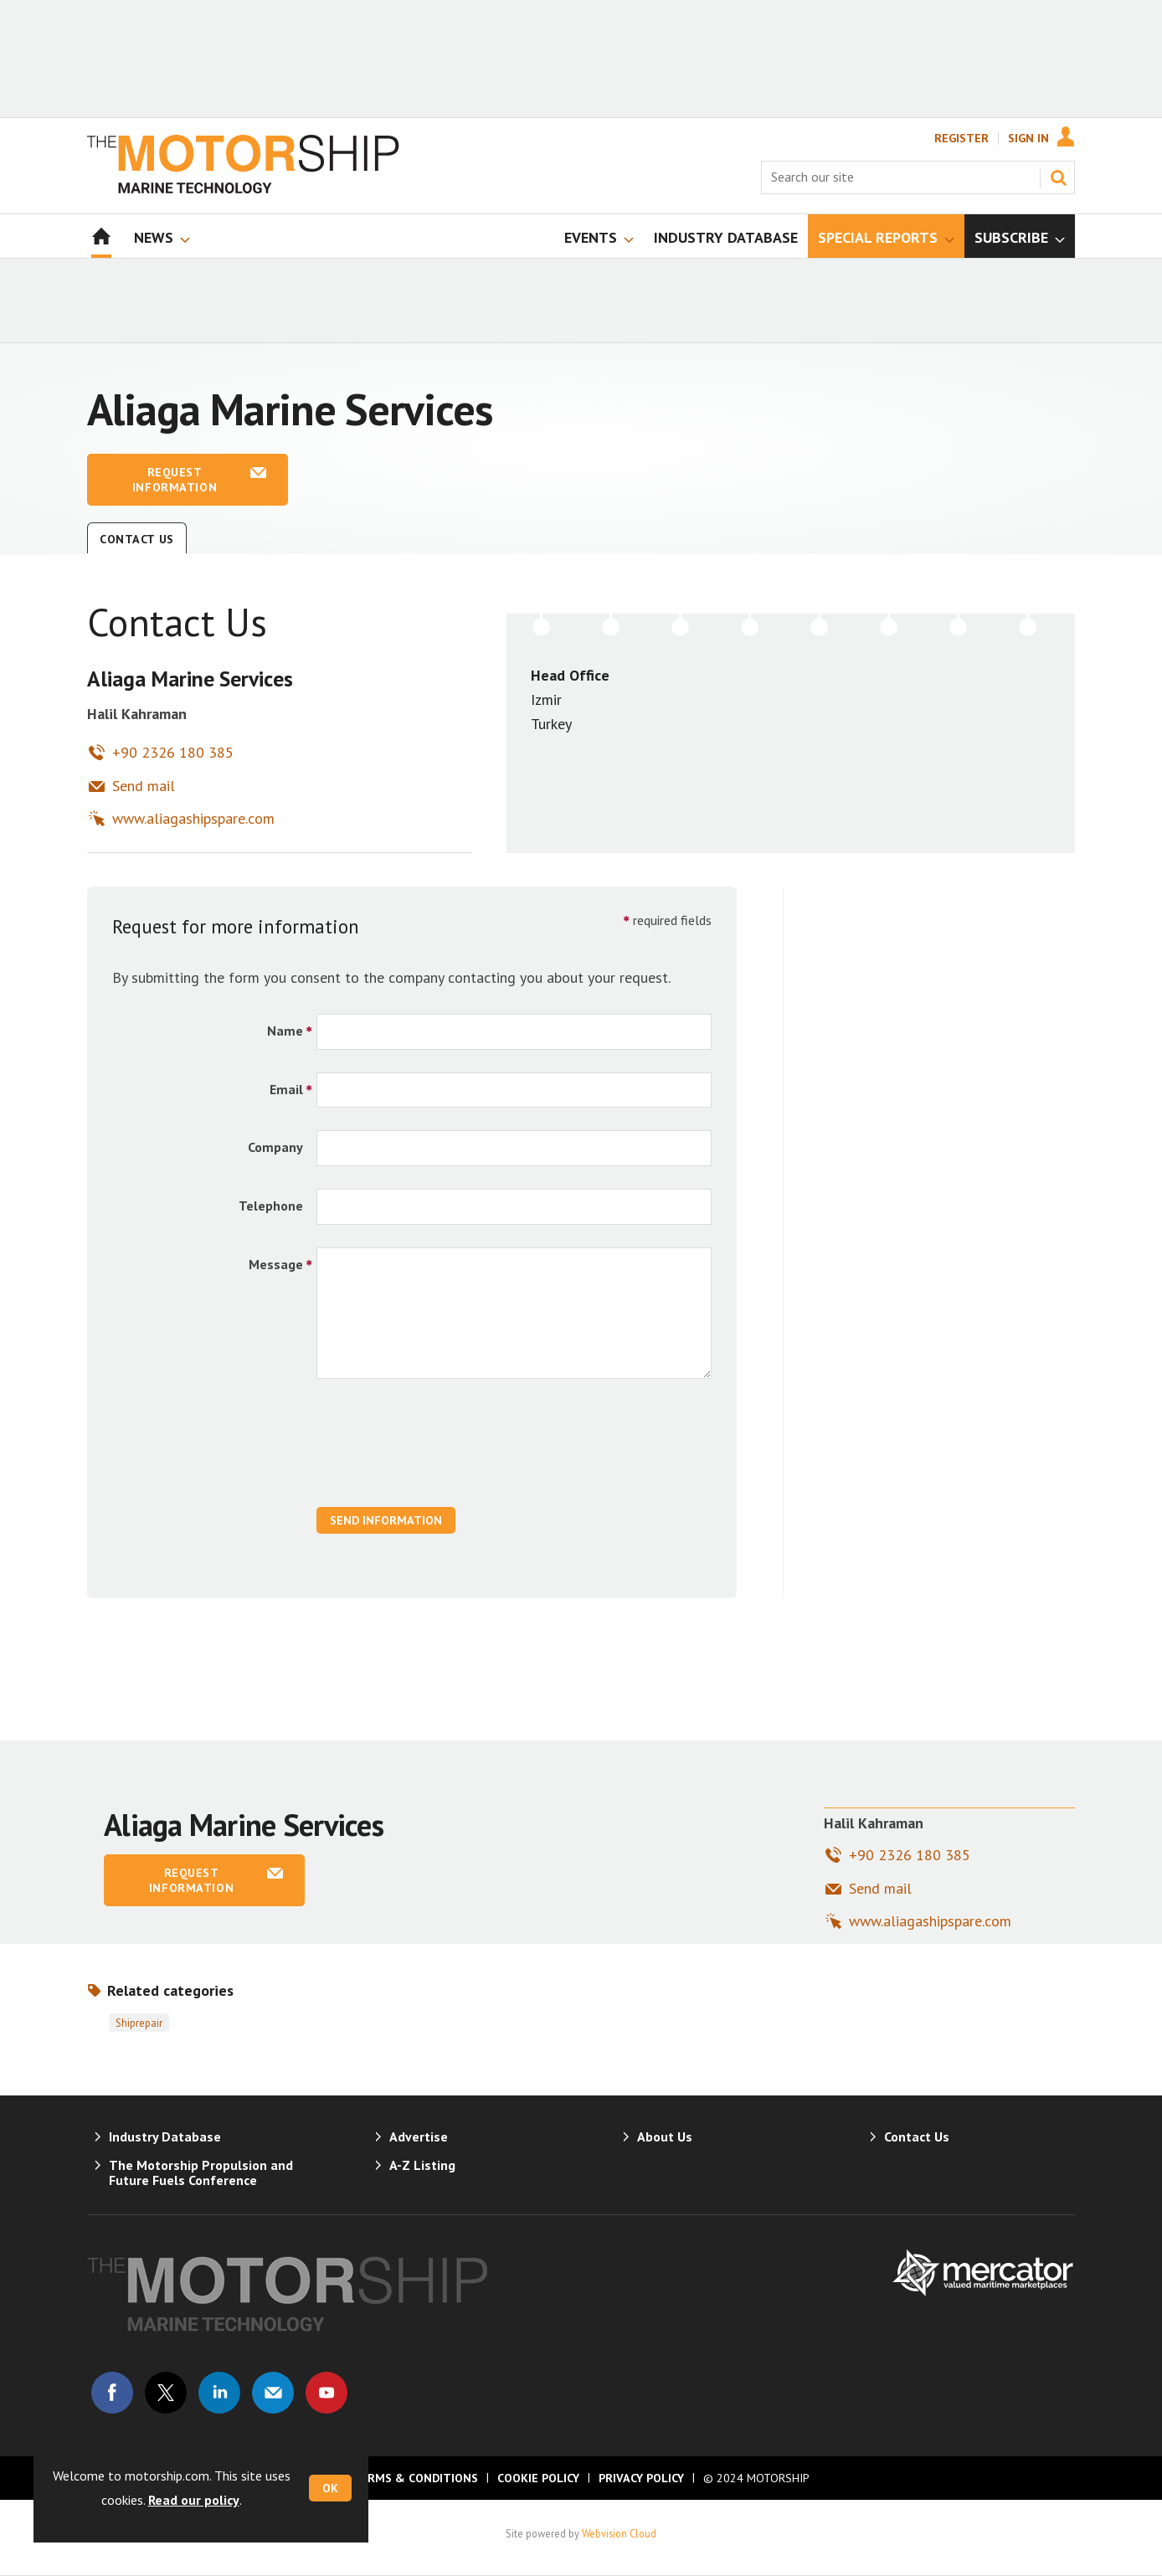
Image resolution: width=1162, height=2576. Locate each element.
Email (286, 1089)
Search (1058, 177)
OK (330, 2488)
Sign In (1028, 138)
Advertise (418, 2136)
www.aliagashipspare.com (193, 818)
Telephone (271, 1205)
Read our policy (193, 2499)
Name (285, 1030)
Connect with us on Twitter (166, 2392)
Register (961, 138)
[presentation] (443, 1451)
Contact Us (137, 539)
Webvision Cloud (619, 2533)
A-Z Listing (422, 2165)
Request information (174, 480)
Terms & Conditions (415, 2478)
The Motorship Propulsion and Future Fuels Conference (201, 2172)
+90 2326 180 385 (173, 752)
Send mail (143, 785)
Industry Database (165, 2136)
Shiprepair (139, 2022)
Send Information (386, 1520)
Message (276, 1264)
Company (275, 1147)
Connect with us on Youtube (326, 2392)
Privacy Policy (641, 2478)
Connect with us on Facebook (112, 2392)
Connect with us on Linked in (219, 2392)
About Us (664, 2136)
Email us (273, 2392)
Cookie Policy (538, 2478)
